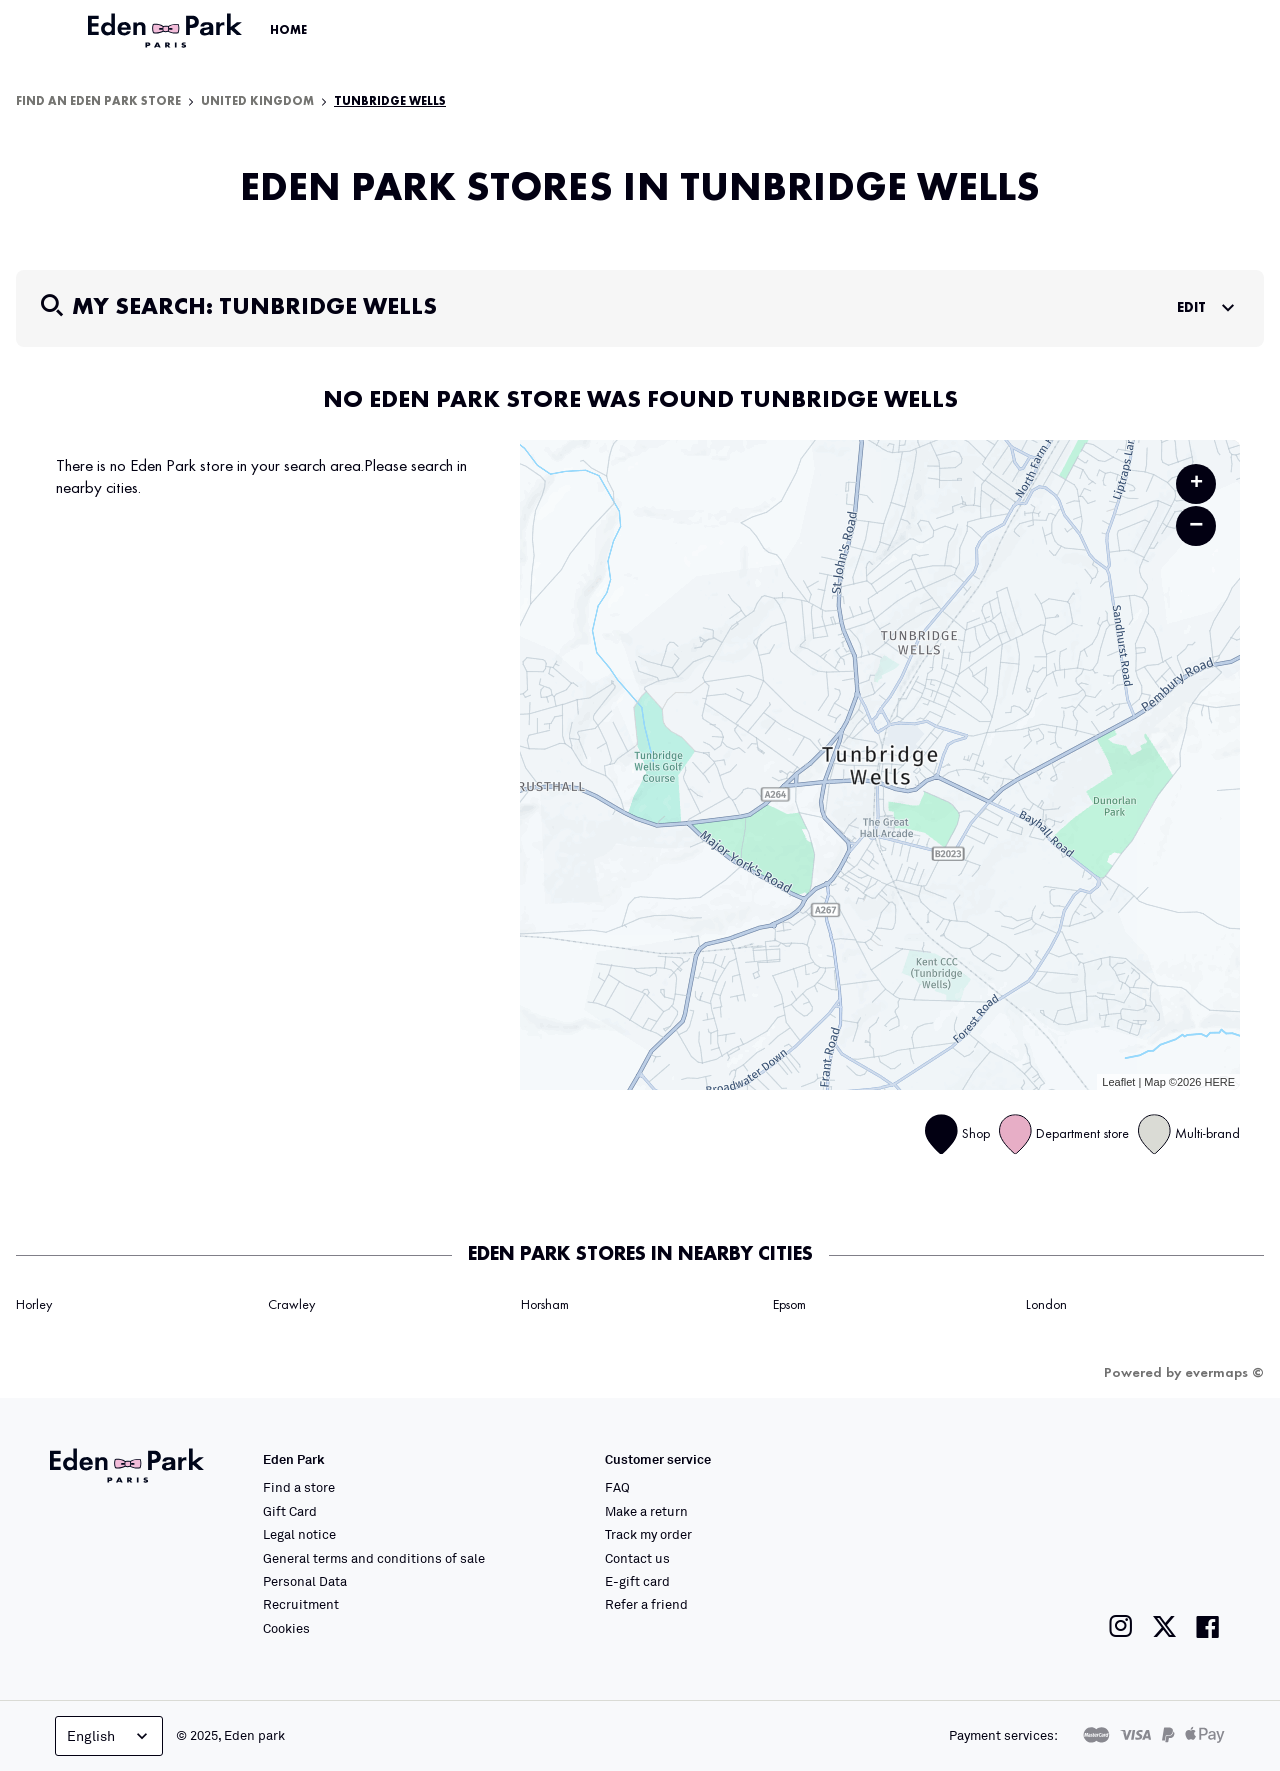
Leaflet (1118, 1082)
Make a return (646, 1511)
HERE (1219, 1082)
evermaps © (1224, 1373)
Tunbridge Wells (390, 102)
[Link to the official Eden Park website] (167, 31)
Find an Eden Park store (98, 102)
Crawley (291, 1305)
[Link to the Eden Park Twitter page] (1164, 1626)
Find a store (299, 1487)
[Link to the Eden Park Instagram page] (1121, 1626)
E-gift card (637, 1581)
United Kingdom (257, 102)
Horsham (545, 1305)
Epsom (789, 1305)
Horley (34, 1305)
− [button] (1196, 525)
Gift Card (290, 1511)
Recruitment (301, 1604)
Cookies (286, 1628)
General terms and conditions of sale (374, 1558)
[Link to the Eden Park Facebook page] (1208, 1626)
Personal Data (305, 1581)
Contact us (637, 1558)
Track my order (648, 1534)
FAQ (617, 1487)
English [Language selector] (109, 1736)
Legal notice (299, 1534)
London (1046, 1305)
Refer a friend (646, 1604)
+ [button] (1196, 484)
